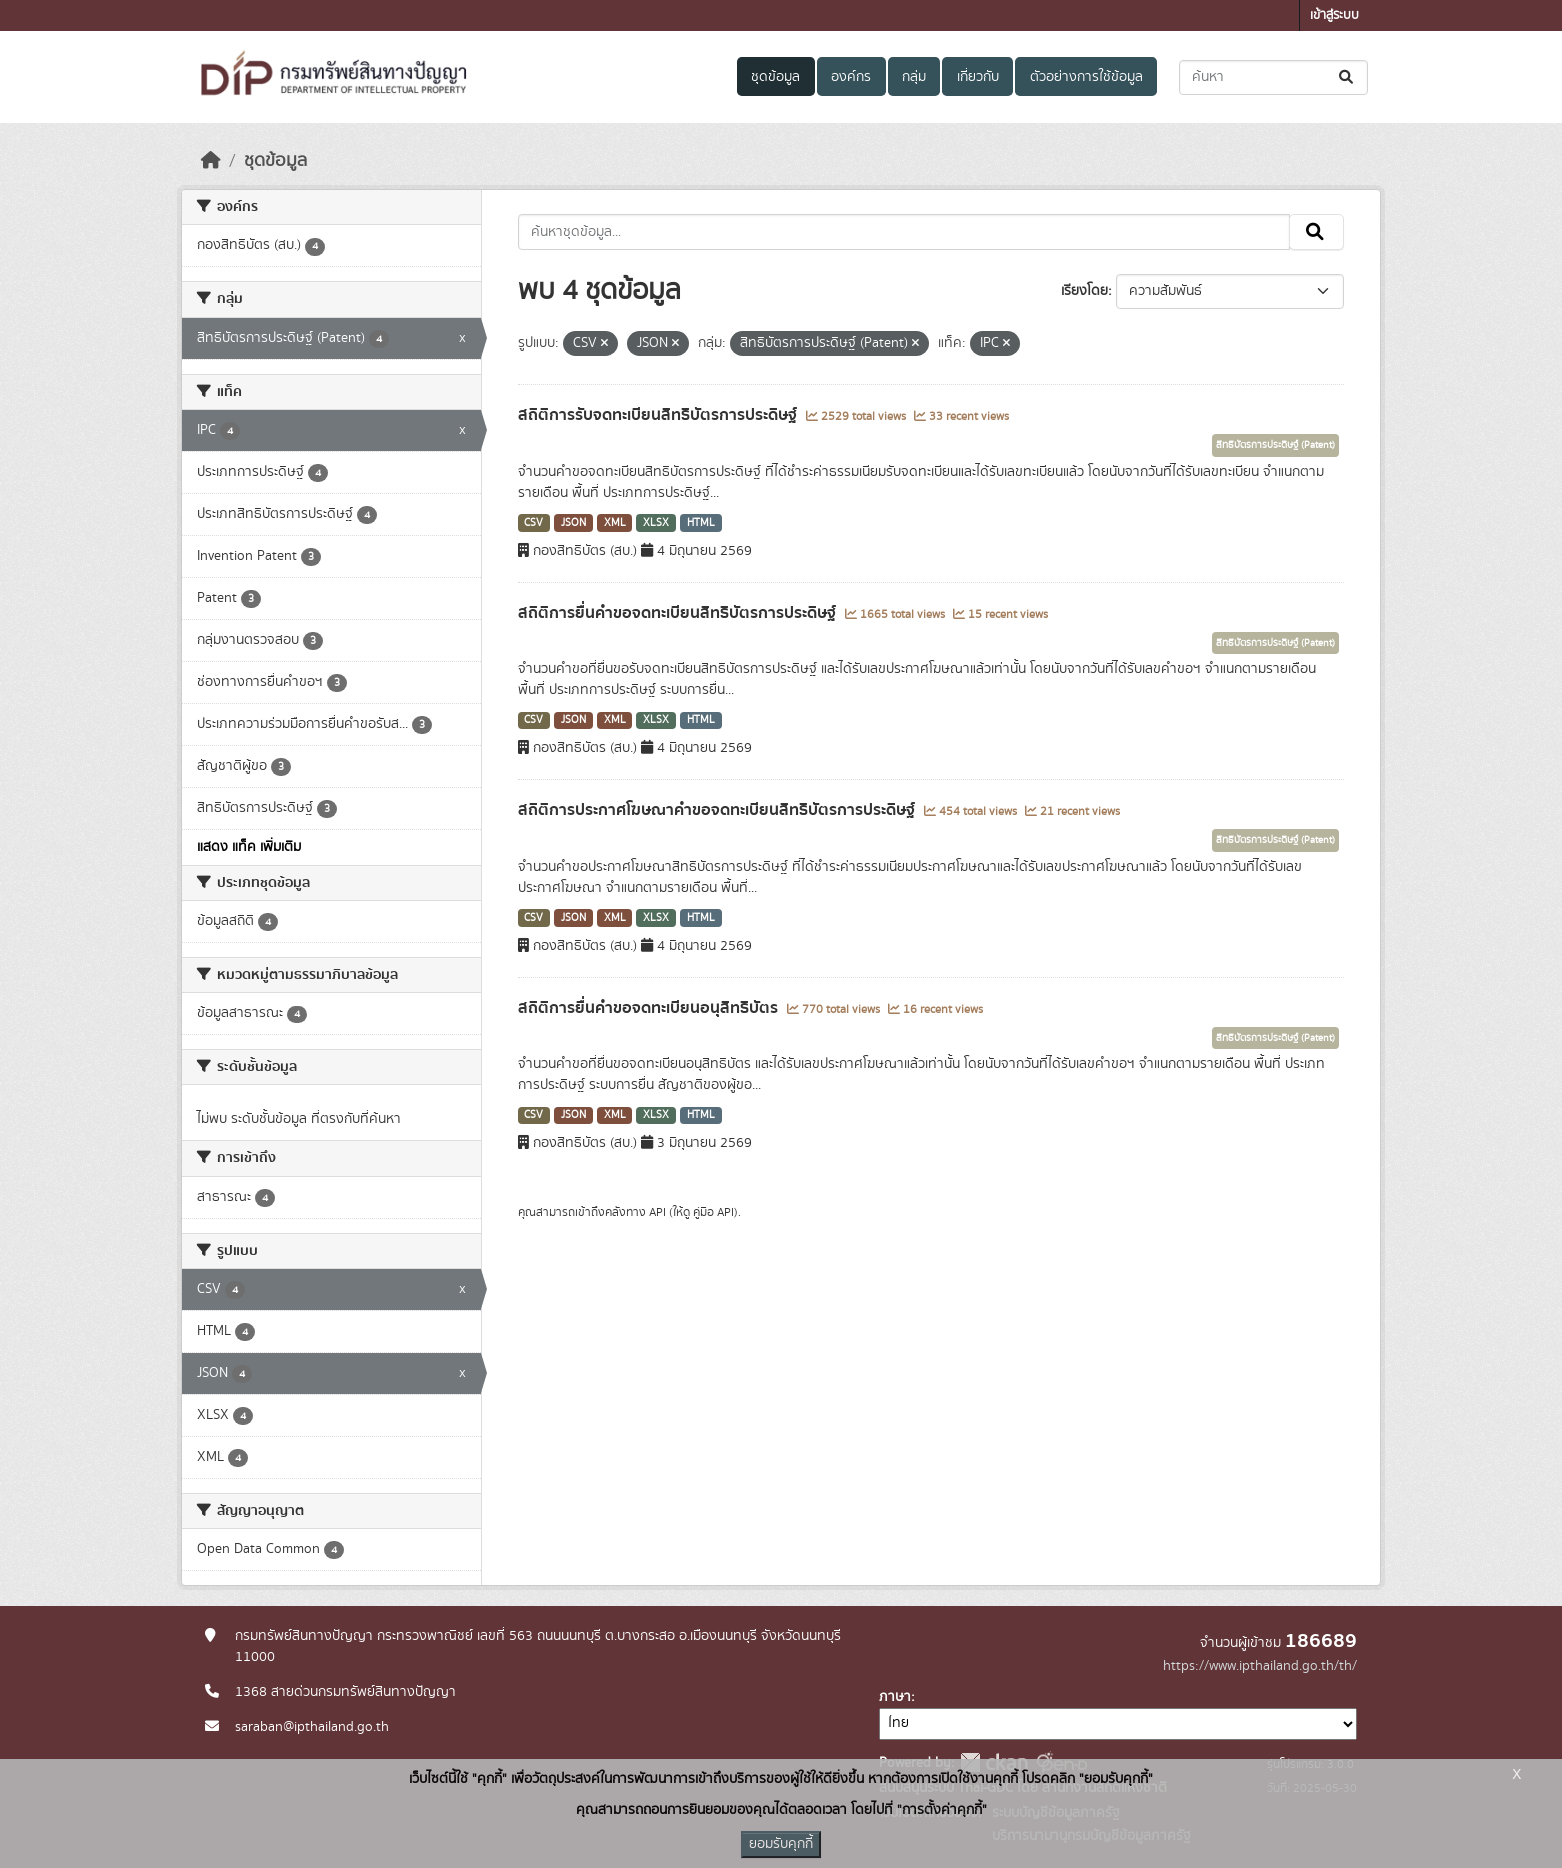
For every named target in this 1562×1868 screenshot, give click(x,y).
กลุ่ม (914, 77)
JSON (573, 523)
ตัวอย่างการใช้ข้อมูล (1086, 77)
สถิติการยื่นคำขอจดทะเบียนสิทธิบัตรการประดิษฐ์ (679, 613)
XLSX (656, 523)
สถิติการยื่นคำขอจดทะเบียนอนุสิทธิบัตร (650, 1008)
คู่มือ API (713, 1212)
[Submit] (1347, 77)
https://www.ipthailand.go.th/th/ (1260, 1666)
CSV (533, 523)
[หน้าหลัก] (211, 161)
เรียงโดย (1084, 291)
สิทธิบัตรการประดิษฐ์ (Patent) (1275, 445)
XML (615, 523)
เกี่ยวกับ (978, 77)
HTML (701, 523)
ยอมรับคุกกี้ (781, 1844)
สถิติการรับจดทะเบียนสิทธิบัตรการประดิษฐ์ (659, 415)
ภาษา (895, 1697)
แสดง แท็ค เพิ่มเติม (249, 847)
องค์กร (851, 77)
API (657, 1212)
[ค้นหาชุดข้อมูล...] (1273, 77)
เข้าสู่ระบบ (1334, 15)
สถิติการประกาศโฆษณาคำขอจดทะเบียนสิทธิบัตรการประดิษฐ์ (718, 810)
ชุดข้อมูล (775, 77)
